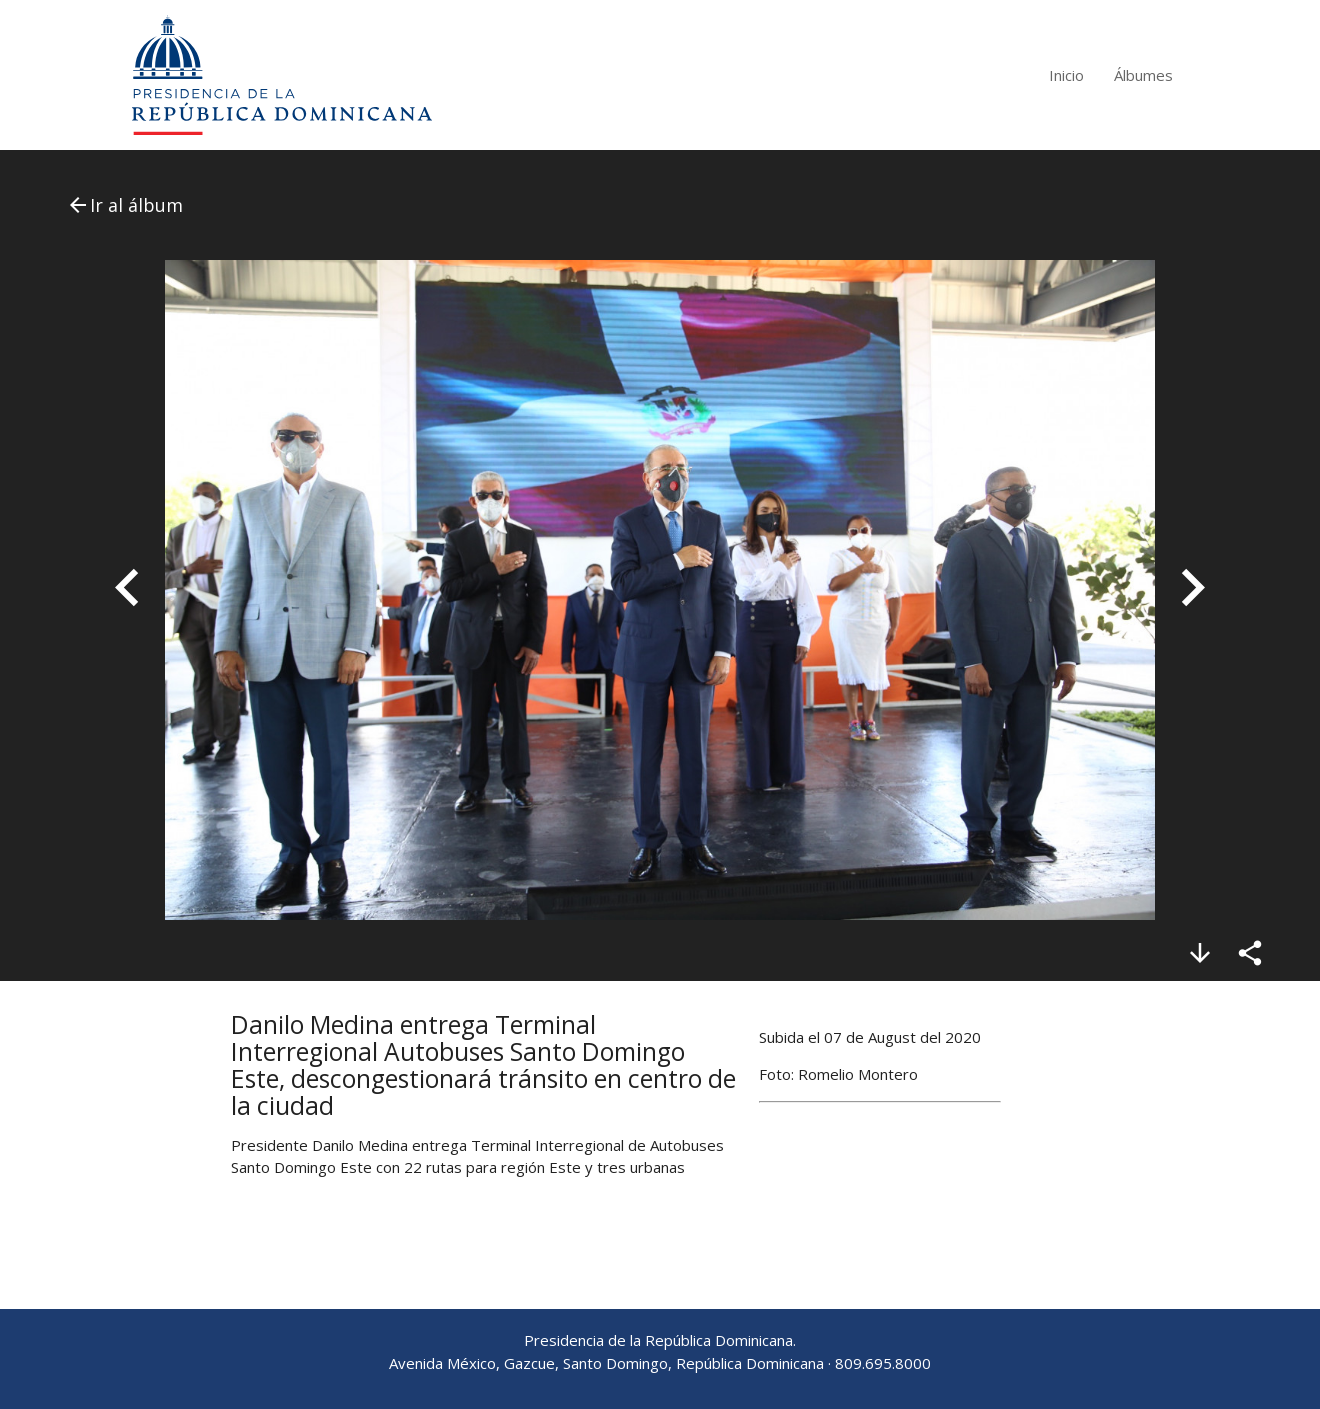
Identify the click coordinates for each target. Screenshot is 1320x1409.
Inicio (1066, 75)
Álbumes (1143, 75)
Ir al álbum (124, 205)
